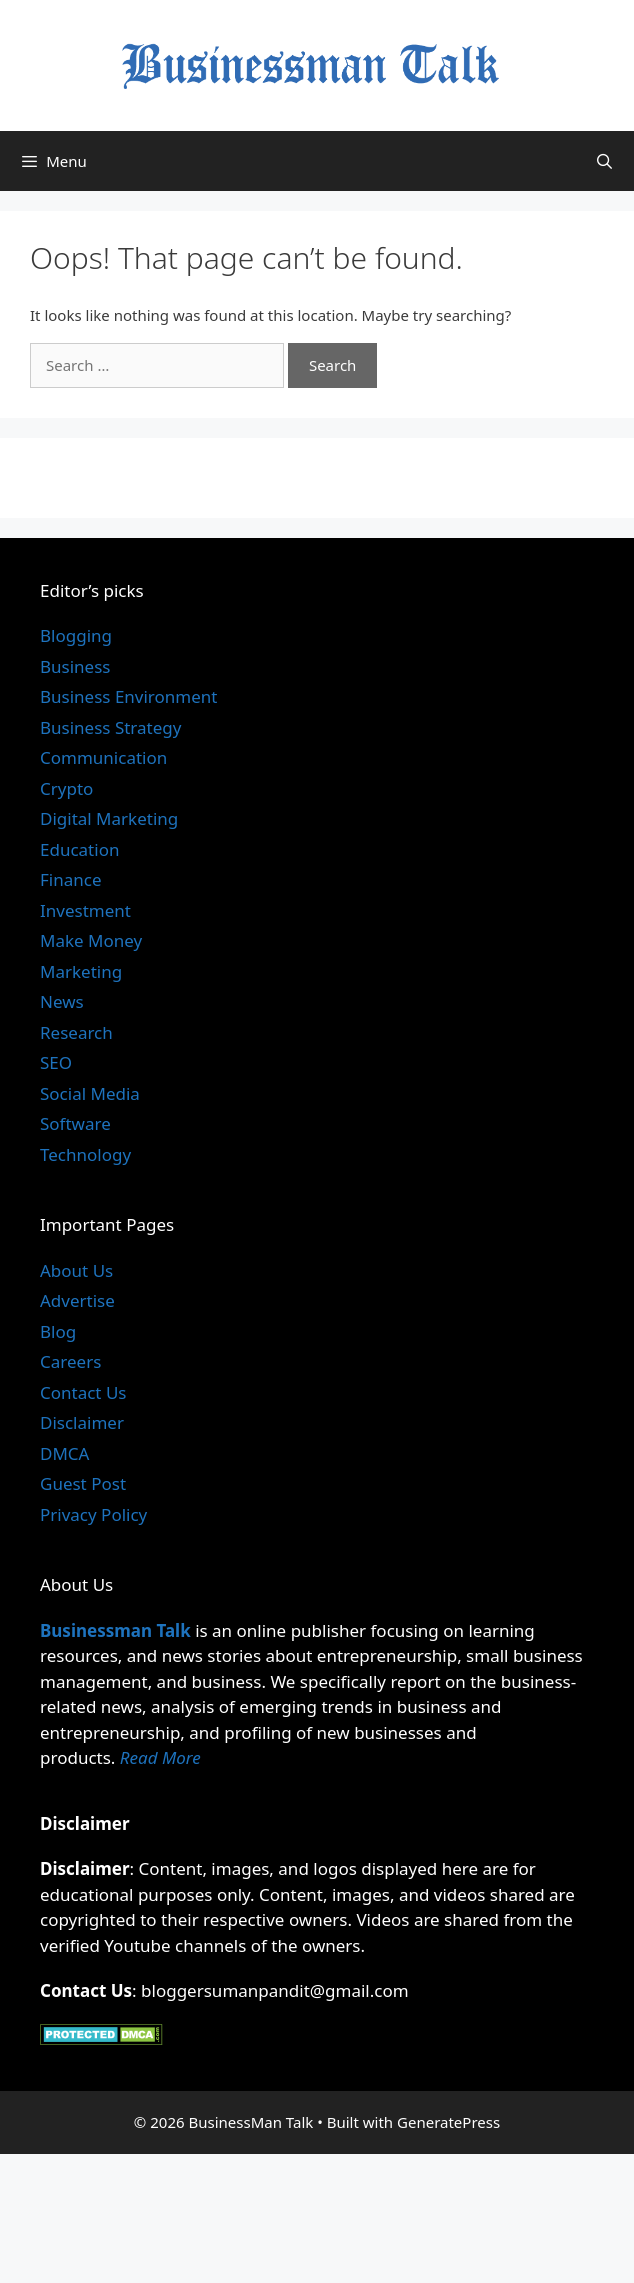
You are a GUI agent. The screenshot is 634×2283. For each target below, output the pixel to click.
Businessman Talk (115, 1630)
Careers (70, 1361)
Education (79, 849)
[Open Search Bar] (604, 161)
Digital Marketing (109, 818)
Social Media (90, 1093)
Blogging (76, 635)
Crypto (66, 788)
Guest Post (83, 1483)
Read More (160, 1757)
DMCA (64, 1453)
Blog (58, 1331)
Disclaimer (82, 1422)
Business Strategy (110, 727)
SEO (56, 1062)
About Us (76, 1270)
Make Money (91, 940)
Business (75, 666)
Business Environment (128, 696)
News (62, 1001)
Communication (103, 757)
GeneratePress (448, 2122)
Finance (71, 879)
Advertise (77, 1300)
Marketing (81, 971)
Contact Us (83, 1392)
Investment (85, 910)
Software (75, 1123)
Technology (85, 1154)
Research (76, 1032)
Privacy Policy (93, 1514)
